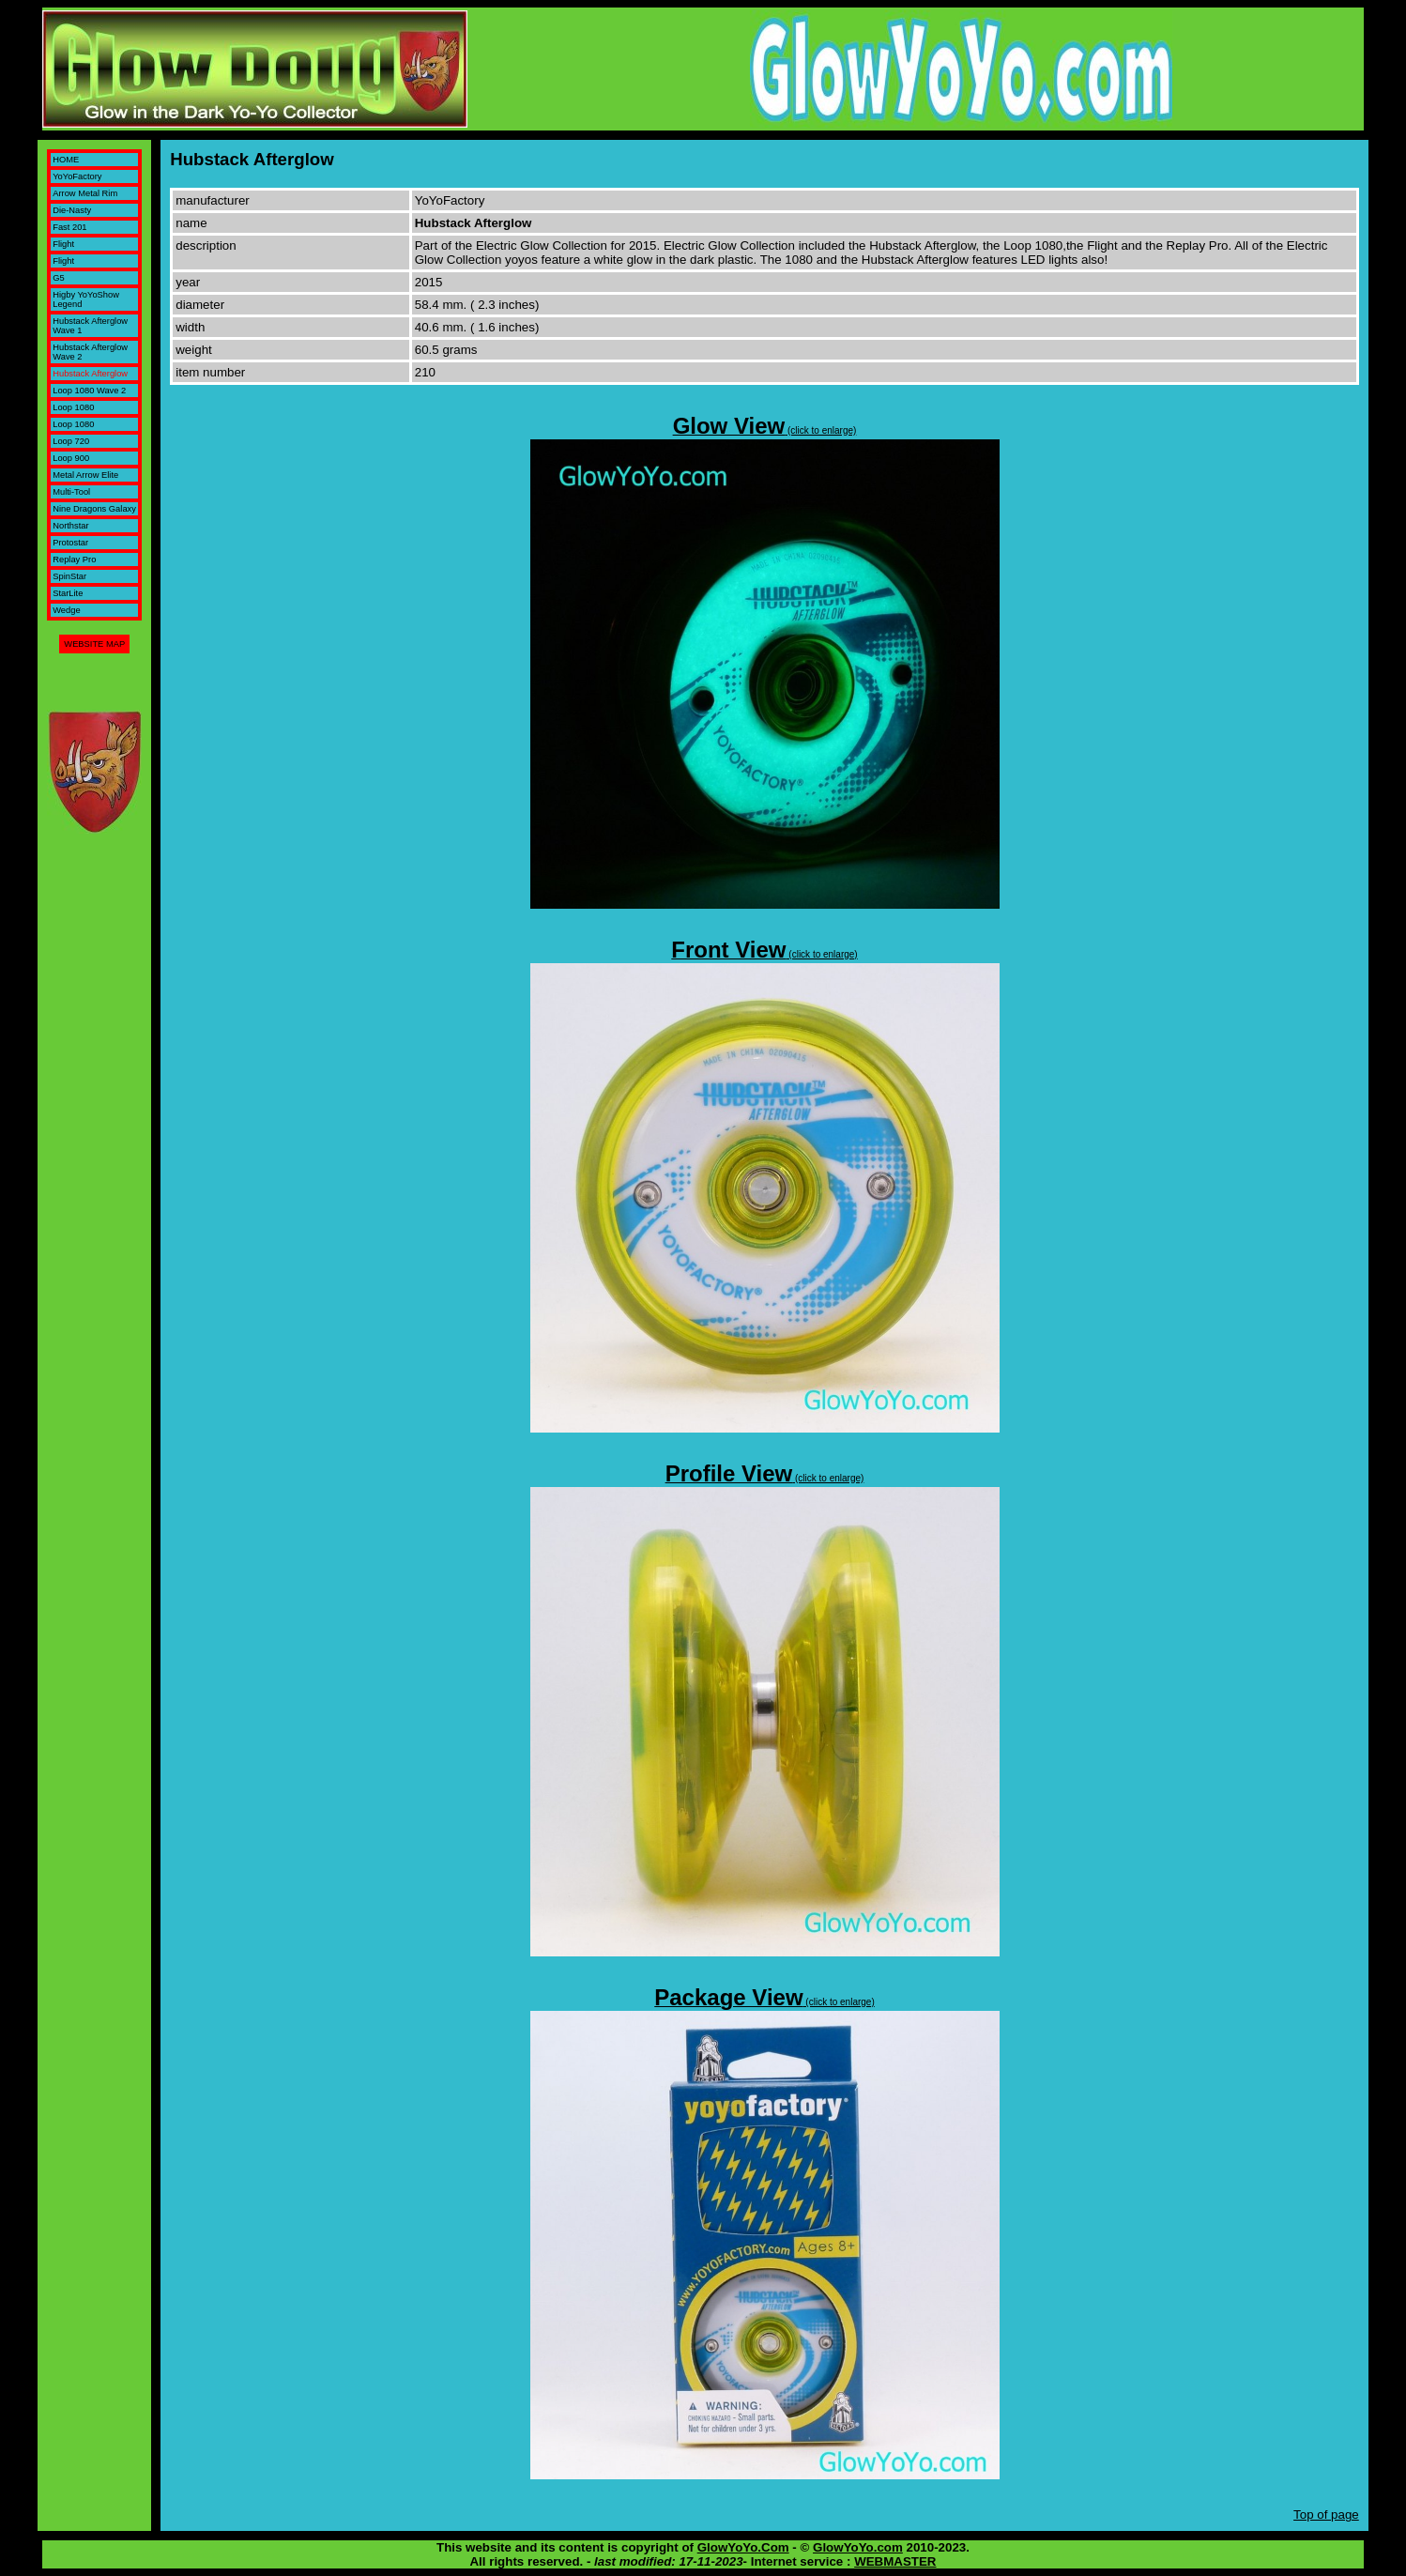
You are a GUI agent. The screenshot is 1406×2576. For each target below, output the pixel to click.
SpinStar (69, 576)
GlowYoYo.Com (743, 2547)
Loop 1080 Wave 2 (89, 390)
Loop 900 (71, 458)
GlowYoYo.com (858, 2547)
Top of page (1326, 2514)
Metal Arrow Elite (85, 475)
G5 (58, 278)
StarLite (68, 593)
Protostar (70, 542)
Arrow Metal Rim (85, 193)
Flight (63, 244)
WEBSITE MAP (94, 644)
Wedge (66, 610)
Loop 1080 (73, 407)
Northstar (70, 525)
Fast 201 (69, 227)
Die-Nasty (72, 210)
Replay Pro (74, 559)
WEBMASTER (895, 2561)
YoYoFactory (77, 176)
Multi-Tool (71, 492)
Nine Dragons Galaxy (94, 509)
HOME (66, 159)
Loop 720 (71, 441)
